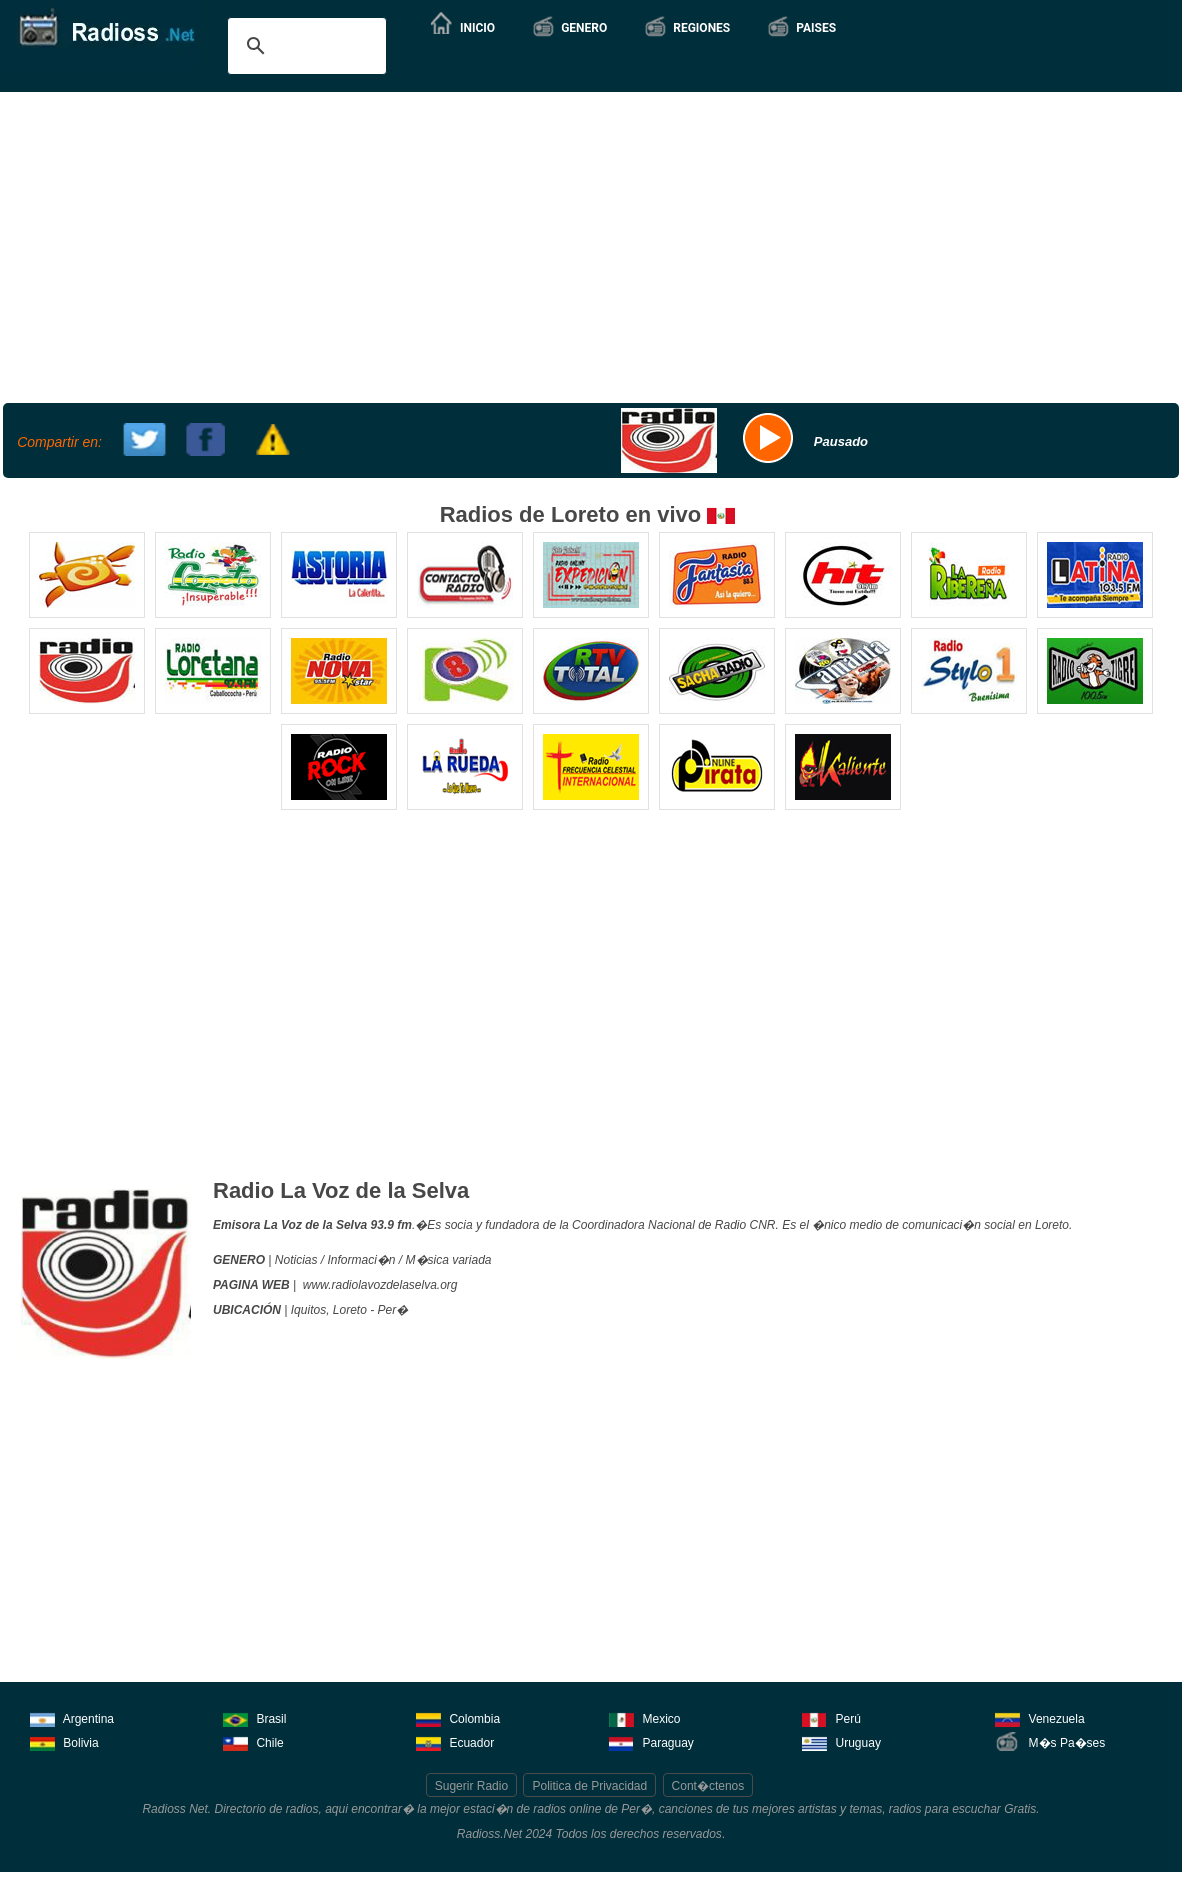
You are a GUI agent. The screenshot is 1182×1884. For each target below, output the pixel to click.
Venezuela (1039, 1717)
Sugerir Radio (471, 1786)
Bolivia (64, 1741)
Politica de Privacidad (589, 1786)
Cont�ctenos (708, 1786)
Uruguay (841, 1741)
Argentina (72, 1717)
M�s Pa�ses (1050, 1741)
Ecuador (455, 1741)
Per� (393, 1310)
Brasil (254, 1717)
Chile (253, 1741)
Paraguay (651, 1741)
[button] (569, 28)
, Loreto (346, 1310)
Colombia (458, 1717)
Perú (831, 1717)
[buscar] (304, 46)
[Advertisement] (588, 245)
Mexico (644, 1717)
